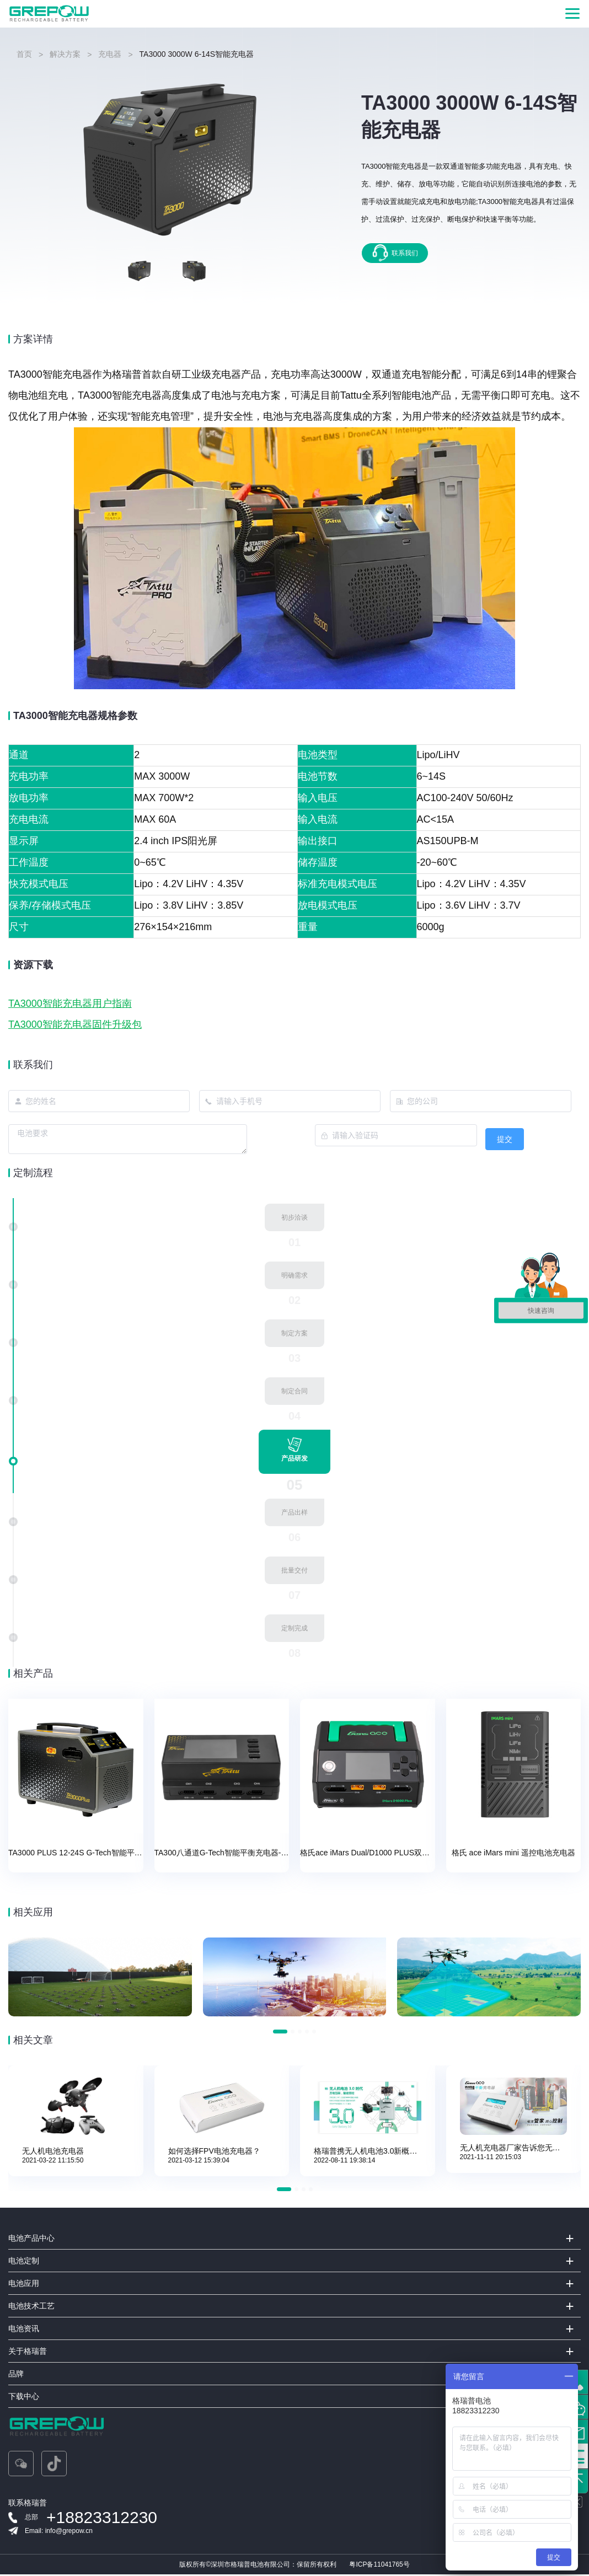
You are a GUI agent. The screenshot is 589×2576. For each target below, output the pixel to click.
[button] (280, 2033)
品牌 (16, 2375)
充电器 (109, 54)
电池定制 (23, 2262)
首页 (24, 54)
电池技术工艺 (31, 2307)
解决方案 (65, 54)
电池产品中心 (31, 2239)
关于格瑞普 (27, 2352)
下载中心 (23, 2397)
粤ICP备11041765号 (379, 2566)
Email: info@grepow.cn (59, 2532)
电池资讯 (23, 2330)
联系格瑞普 (27, 2504)
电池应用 (23, 2284)
